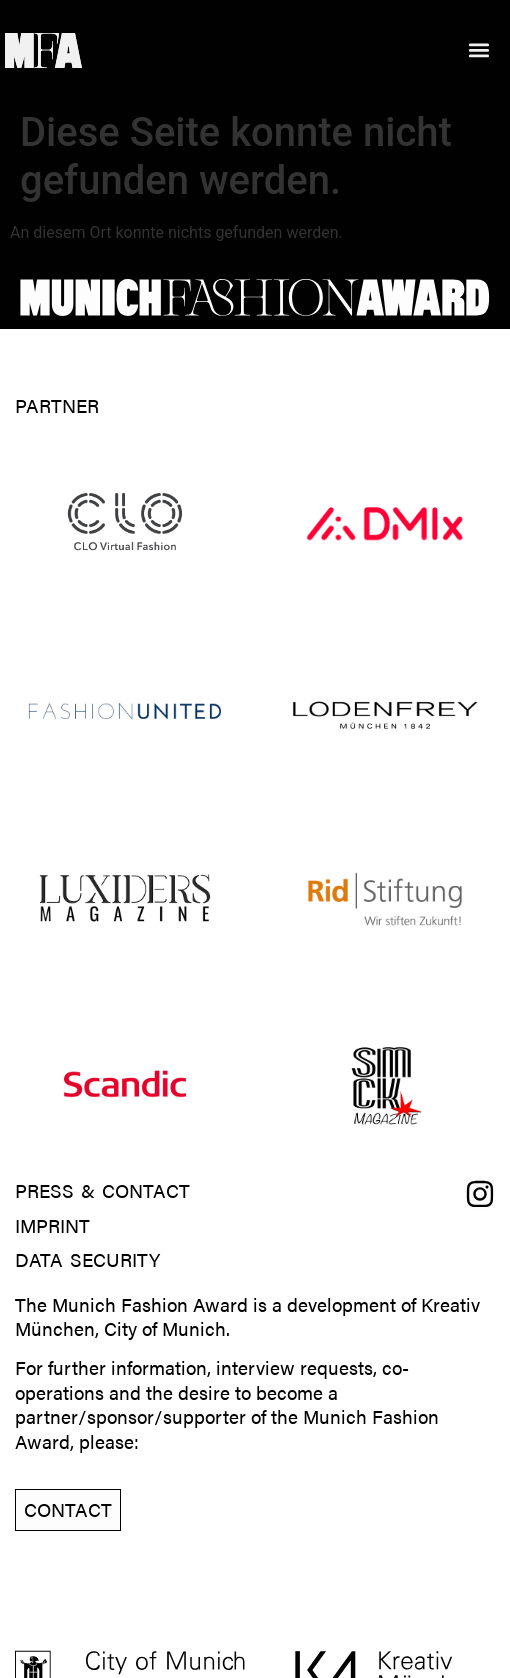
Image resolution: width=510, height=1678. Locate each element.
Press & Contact (102, 1191)
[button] (478, 50)
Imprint (52, 1226)
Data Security (87, 1260)
